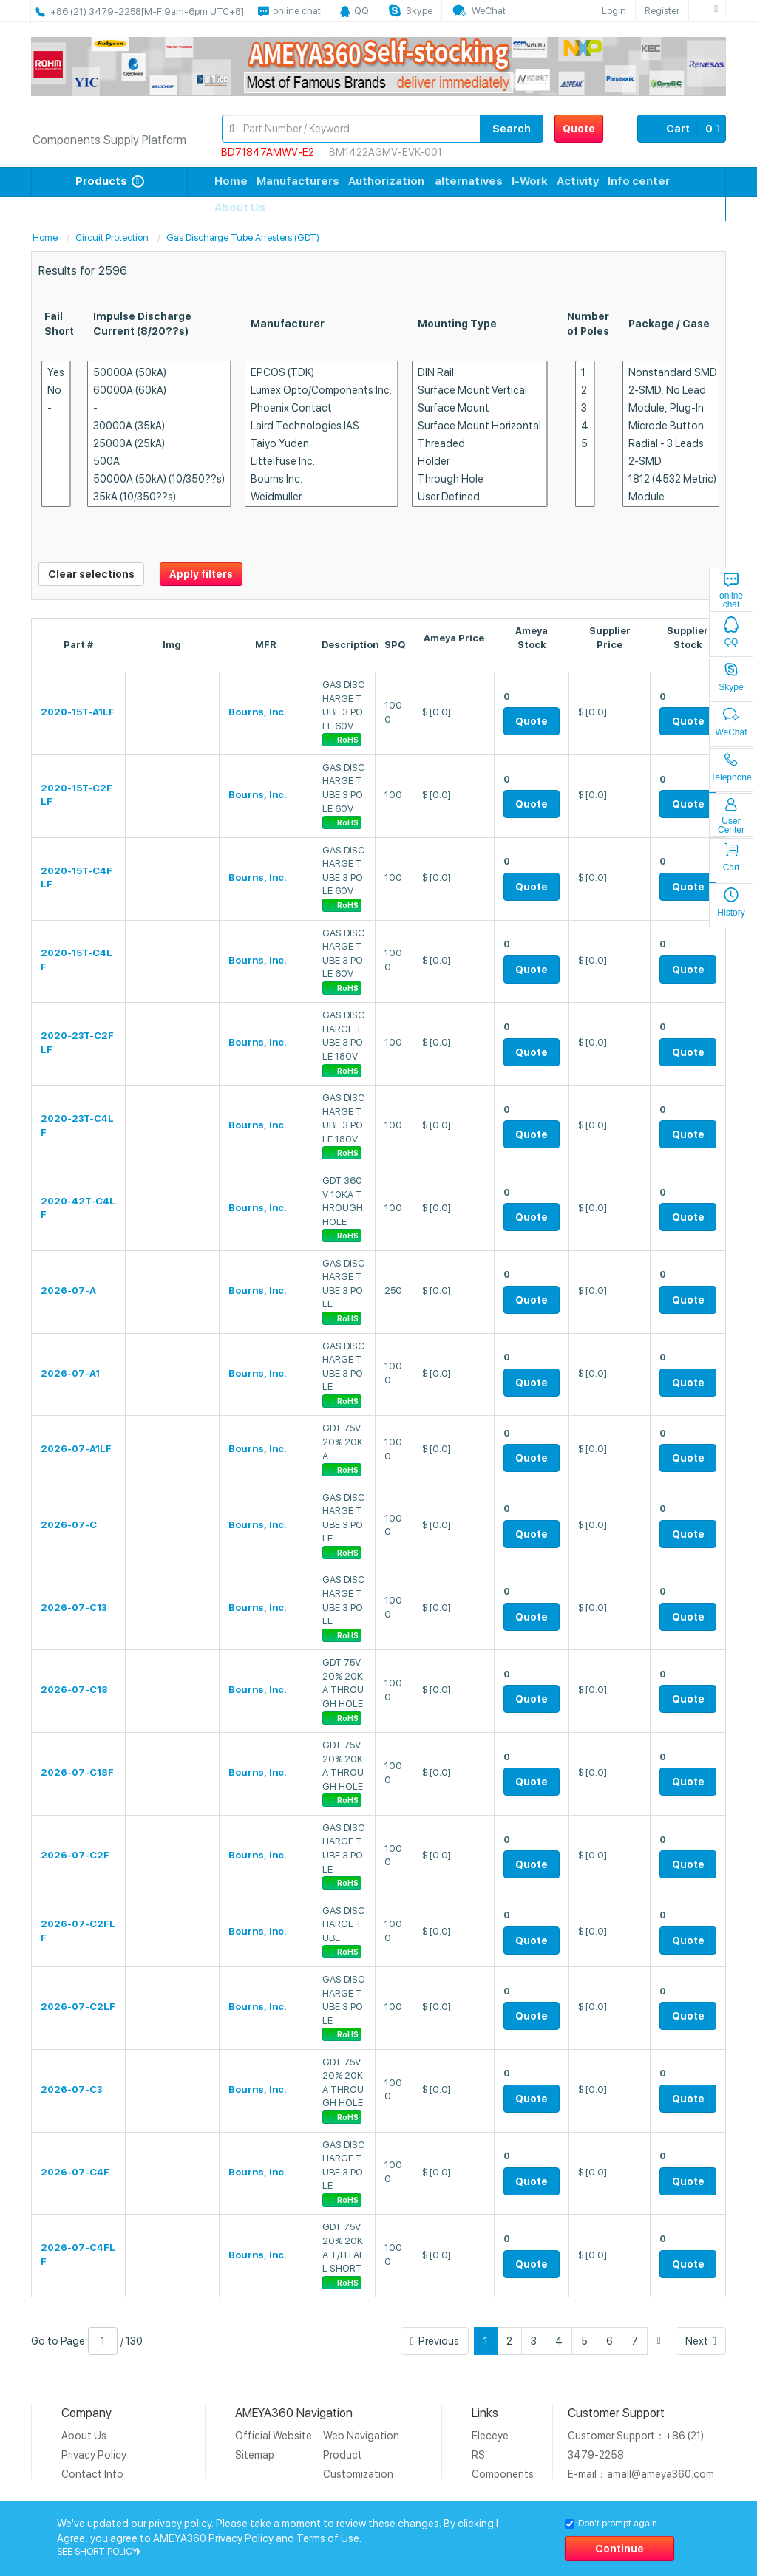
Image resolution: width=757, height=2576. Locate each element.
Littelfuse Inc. (321, 461)
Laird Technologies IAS (321, 426)
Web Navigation (361, 2436)
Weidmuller (321, 497)
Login (614, 10)
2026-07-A (68, 1290)
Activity (578, 181)
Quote (579, 128)
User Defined (479, 497)
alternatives (469, 181)
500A (159, 461)
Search (511, 128)
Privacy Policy (93, 2455)
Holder (479, 461)
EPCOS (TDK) (321, 373)
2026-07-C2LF (78, 2006)
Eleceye (490, 2436)
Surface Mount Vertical (479, 390)
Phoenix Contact (321, 408)
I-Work (530, 181)
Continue (619, 2549)
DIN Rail (479, 373)
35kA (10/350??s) (159, 497)
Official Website (273, 2436)
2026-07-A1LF (76, 1448)
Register (662, 10)
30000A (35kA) (159, 426)
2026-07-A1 (70, 1373)
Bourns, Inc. (257, 712)
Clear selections (91, 574)
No (56, 390)
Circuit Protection (112, 237)
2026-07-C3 (71, 2089)
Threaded (479, 443)
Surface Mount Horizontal (479, 426)
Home (231, 181)
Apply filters (201, 574)
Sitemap (254, 2455)
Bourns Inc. (321, 479)
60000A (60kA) (159, 390)
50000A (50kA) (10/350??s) (159, 479)
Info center (639, 181)
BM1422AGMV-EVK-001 (385, 152)
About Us (239, 207)
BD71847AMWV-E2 (267, 152)
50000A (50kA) (159, 373)
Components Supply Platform (109, 140)
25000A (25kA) (159, 443)
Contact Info (92, 2474)
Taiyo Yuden (321, 443)
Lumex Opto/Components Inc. (321, 390)
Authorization (386, 181)
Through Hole (479, 479)
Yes (56, 373)
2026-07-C (69, 1524)
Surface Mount (479, 408)
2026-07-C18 (74, 1689)
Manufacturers (298, 181)
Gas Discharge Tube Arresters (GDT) (242, 237)
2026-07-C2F (75, 1855)
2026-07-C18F (77, 1772)
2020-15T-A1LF (78, 712)
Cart (681, 128)
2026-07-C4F (75, 2172)
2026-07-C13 (73, 1607)
